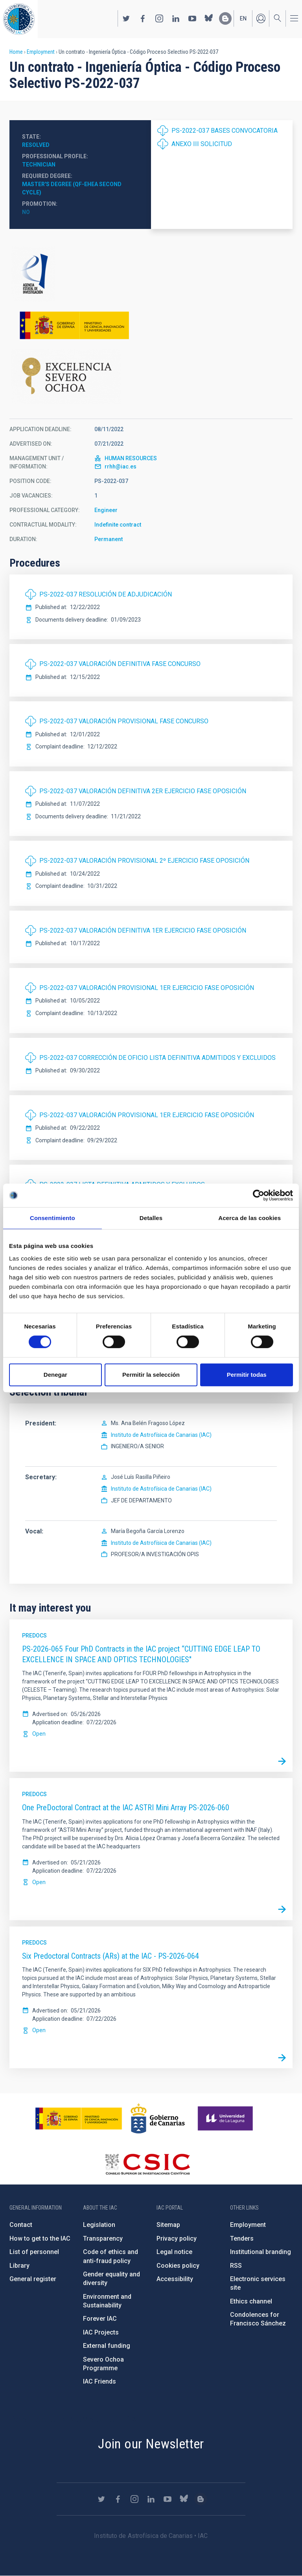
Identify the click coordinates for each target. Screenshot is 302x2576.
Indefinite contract (117, 524)
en (243, 18)
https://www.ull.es (226, 2118)
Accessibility (175, 2279)
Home (16, 52)
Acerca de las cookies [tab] (249, 1218)
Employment (41, 52)
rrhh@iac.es (120, 466)
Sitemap (168, 2224)
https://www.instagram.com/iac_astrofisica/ (159, 18)
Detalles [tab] (151, 1218)
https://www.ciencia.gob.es (78, 2118)
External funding (106, 2345)
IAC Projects (101, 2332)
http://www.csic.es (147, 2164)
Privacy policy (177, 2238)
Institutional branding (260, 2252)
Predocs (34, 1635)
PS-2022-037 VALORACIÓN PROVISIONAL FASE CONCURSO (123, 721)
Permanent (108, 539)
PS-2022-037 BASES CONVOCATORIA (224, 130)
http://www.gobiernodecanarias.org (157, 2118)
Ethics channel (251, 2301)
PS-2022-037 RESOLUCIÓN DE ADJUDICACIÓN (105, 594)
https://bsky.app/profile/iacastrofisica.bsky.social (209, 18)
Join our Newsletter (151, 2444)
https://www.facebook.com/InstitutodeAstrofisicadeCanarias (142, 18)
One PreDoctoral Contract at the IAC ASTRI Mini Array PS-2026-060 (125, 1807)
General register (32, 2279)
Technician (38, 164)
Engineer (106, 510)
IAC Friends (99, 2381)
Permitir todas (247, 1374)
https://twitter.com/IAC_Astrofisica (126, 18)
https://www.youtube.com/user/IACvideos (192, 18)
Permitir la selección (151, 1374)
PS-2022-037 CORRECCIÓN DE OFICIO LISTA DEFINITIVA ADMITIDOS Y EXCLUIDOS (157, 1057)
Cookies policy (178, 2265)
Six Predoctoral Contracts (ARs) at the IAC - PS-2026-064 (110, 1956)
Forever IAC (100, 2318)
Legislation (99, 2224)
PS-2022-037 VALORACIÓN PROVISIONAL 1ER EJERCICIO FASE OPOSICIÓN (146, 988)
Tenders (242, 2238)
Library (19, 2265)
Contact (20, 2224)
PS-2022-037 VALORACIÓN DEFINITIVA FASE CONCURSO (120, 664)
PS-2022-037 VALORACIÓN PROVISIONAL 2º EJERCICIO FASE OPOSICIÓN (144, 860)
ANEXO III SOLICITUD (201, 144)
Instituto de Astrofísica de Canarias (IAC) (161, 1435)
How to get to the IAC (39, 2238)
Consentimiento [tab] (52, 1218)
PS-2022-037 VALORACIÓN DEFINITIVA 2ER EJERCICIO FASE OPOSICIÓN (142, 791)
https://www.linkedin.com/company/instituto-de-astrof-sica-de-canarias (176, 18)
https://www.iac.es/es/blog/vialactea (225, 18)
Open (39, 1734)
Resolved (36, 145)
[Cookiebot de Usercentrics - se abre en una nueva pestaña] (258, 1195)
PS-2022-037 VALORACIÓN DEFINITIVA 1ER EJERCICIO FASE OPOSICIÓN (142, 930)
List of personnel (34, 2252)
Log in (260, 18)
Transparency (103, 2238)
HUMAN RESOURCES (131, 458)
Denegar (55, 1374)
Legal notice (174, 2252)
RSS (236, 2265)
